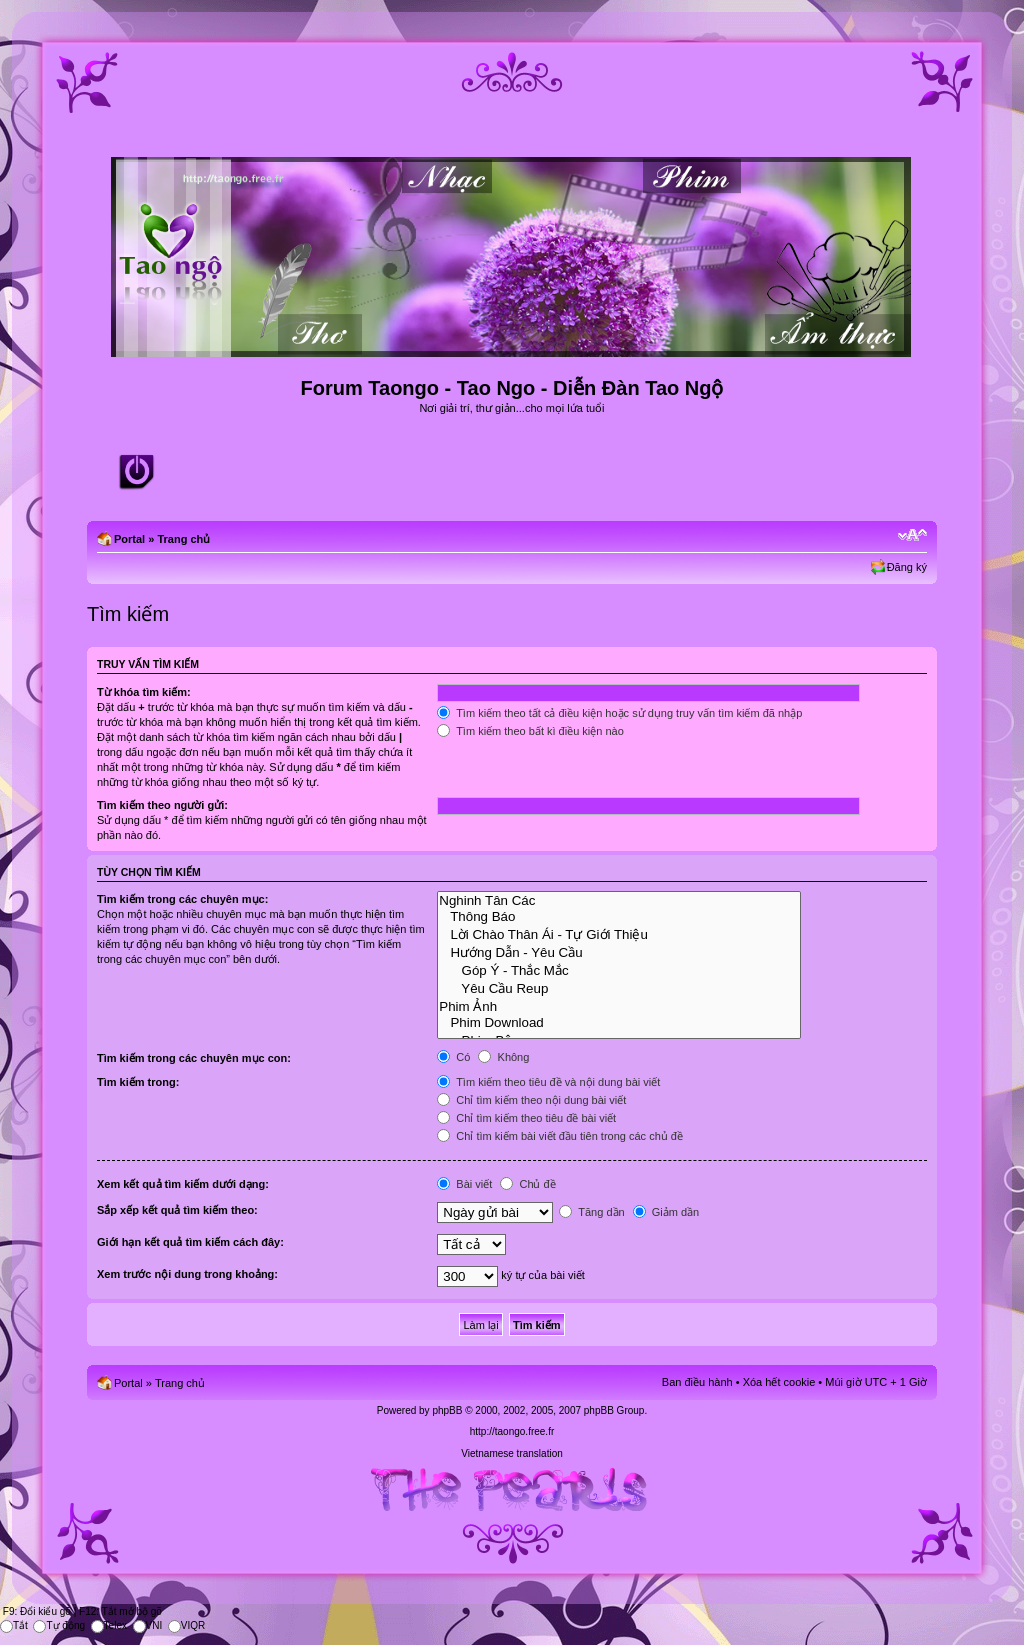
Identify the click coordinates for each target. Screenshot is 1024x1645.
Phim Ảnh (619, 1006)
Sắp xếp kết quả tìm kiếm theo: (177, 1210)
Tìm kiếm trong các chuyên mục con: (194, 1058)
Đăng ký (907, 567)
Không (503, 1057)
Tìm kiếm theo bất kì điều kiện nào (530, 731)
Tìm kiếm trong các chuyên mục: (182, 899)
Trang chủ (183, 539)
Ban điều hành (697, 1382)
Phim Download (619, 1023)
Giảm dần (666, 1212)
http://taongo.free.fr (512, 1431)
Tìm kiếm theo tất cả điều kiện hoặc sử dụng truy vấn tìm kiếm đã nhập (619, 713)
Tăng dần (591, 1212)
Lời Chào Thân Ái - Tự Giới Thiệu (619, 934)
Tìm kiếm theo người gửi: (162, 805)
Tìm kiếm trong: (138, 1082)
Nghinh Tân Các (619, 901)
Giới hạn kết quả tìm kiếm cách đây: (190, 1242)
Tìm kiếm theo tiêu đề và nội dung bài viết (548, 1082)
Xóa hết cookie (779, 1382)
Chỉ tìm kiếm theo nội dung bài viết (531, 1100)
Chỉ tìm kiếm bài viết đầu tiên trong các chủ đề (560, 1136)
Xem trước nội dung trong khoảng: (187, 1274)
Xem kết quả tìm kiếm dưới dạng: (183, 1184)
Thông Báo (619, 917)
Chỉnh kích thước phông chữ (912, 535)
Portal (129, 539)
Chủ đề (527, 1184)
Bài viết (464, 1184)
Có (453, 1057)
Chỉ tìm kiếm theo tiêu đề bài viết (526, 1118)
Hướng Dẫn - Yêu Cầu (619, 952)
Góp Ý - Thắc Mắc (619, 970)
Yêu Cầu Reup (619, 988)
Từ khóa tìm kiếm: (144, 692)
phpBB (447, 1410)
